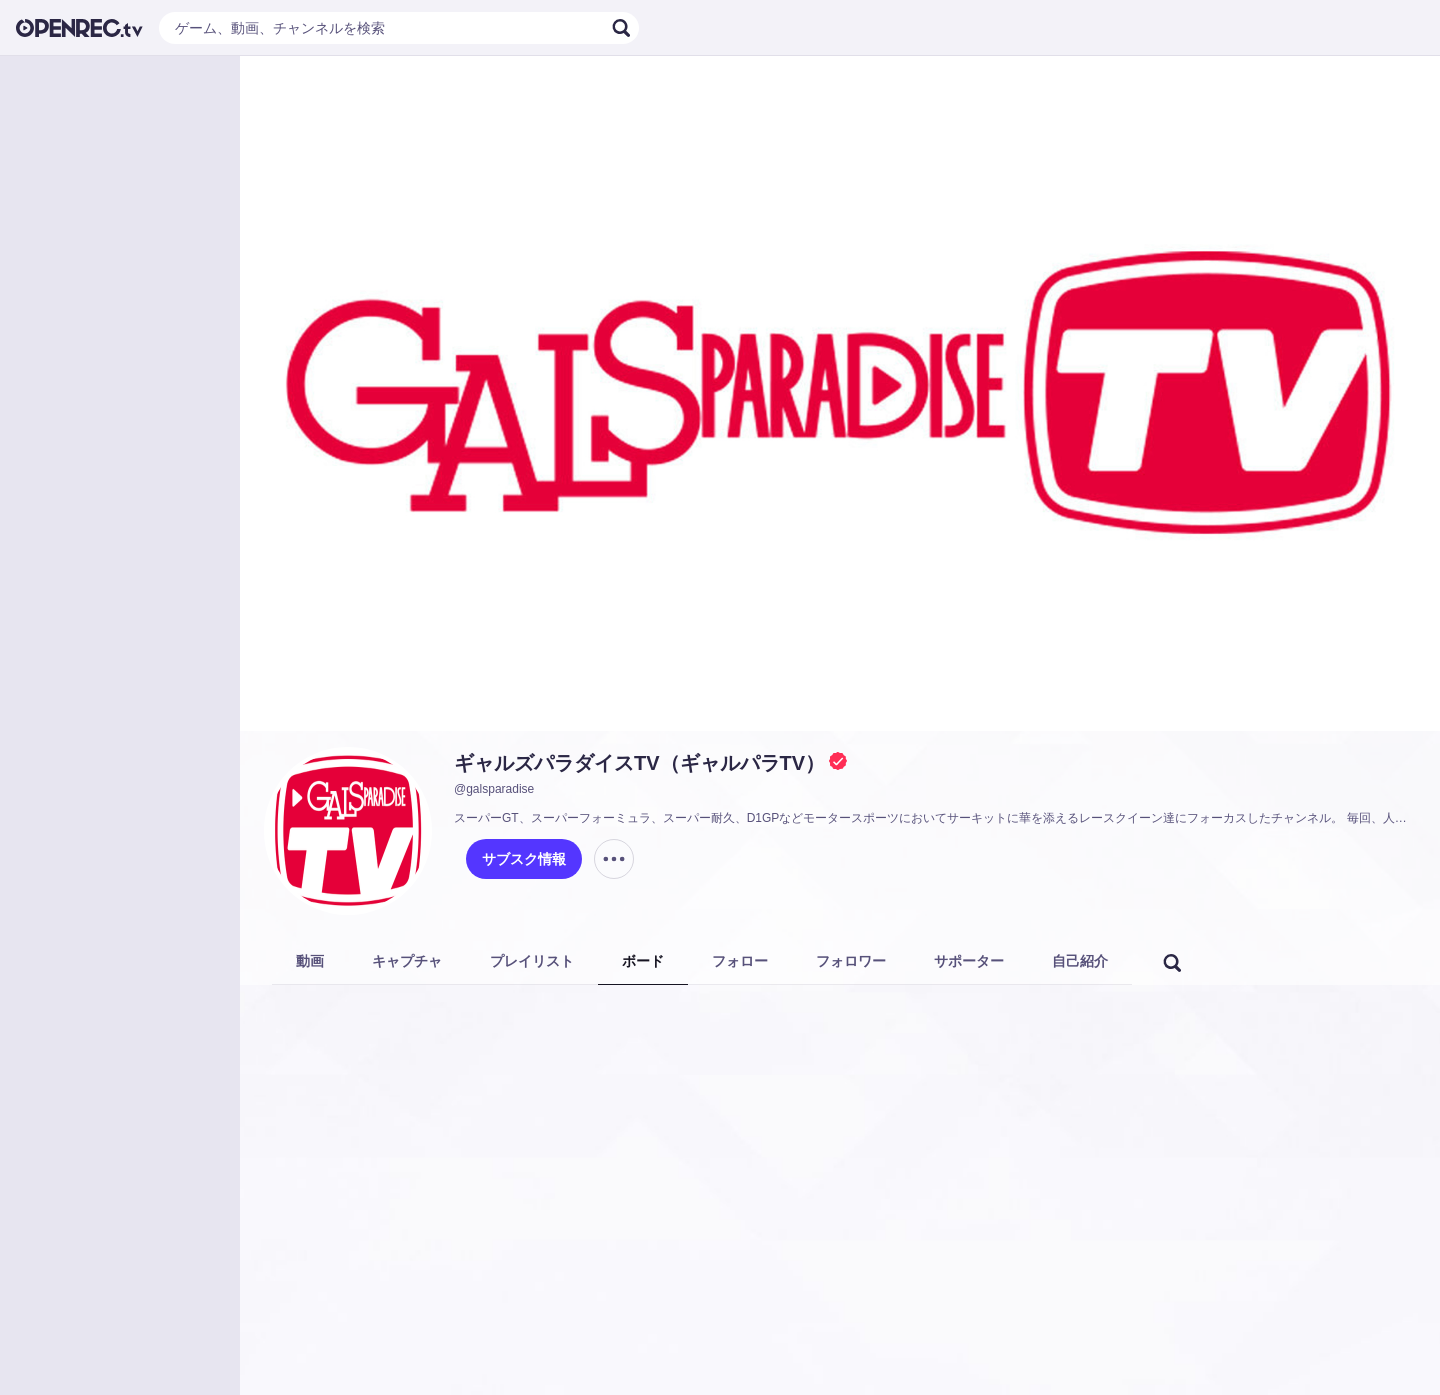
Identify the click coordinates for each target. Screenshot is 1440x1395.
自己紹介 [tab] (1080, 961)
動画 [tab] (310, 961)
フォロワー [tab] (851, 961)
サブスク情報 (524, 859)
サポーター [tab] (969, 961)
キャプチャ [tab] (407, 961)
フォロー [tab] (740, 961)
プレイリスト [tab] (532, 961)
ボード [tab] (643, 961)
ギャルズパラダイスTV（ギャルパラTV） (639, 763)
